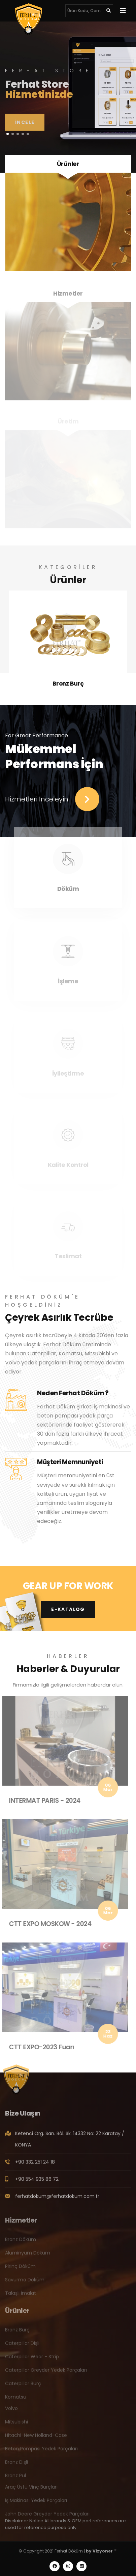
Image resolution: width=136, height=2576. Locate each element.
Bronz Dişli (16, 2465)
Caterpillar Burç (23, 2386)
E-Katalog (68, 1609)
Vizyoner (103, 2551)
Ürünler (68, 164)
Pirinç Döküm (20, 2269)
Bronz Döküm (20, 2242)
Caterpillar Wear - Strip (32, 2359)
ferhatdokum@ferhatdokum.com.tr (57, 2199)
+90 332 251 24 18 (35, 2165)
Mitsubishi (16, 2424)
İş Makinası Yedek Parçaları (36, 2503)
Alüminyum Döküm (27, 2256)
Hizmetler (68, 296)
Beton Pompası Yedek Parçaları (41, 2451)
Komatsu (15, 2400)
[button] (7, 134)
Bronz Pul (15, 2478)
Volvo (11, 2411)
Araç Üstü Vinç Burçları (31, 2490)
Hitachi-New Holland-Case (36, 2438)
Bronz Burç (68, 684)
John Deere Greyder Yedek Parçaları (47, 2517)
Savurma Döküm (24, 2282)
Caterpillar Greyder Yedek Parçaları (46, 2373)
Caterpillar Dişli (22, 2346)
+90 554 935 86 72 (37, 2182)
